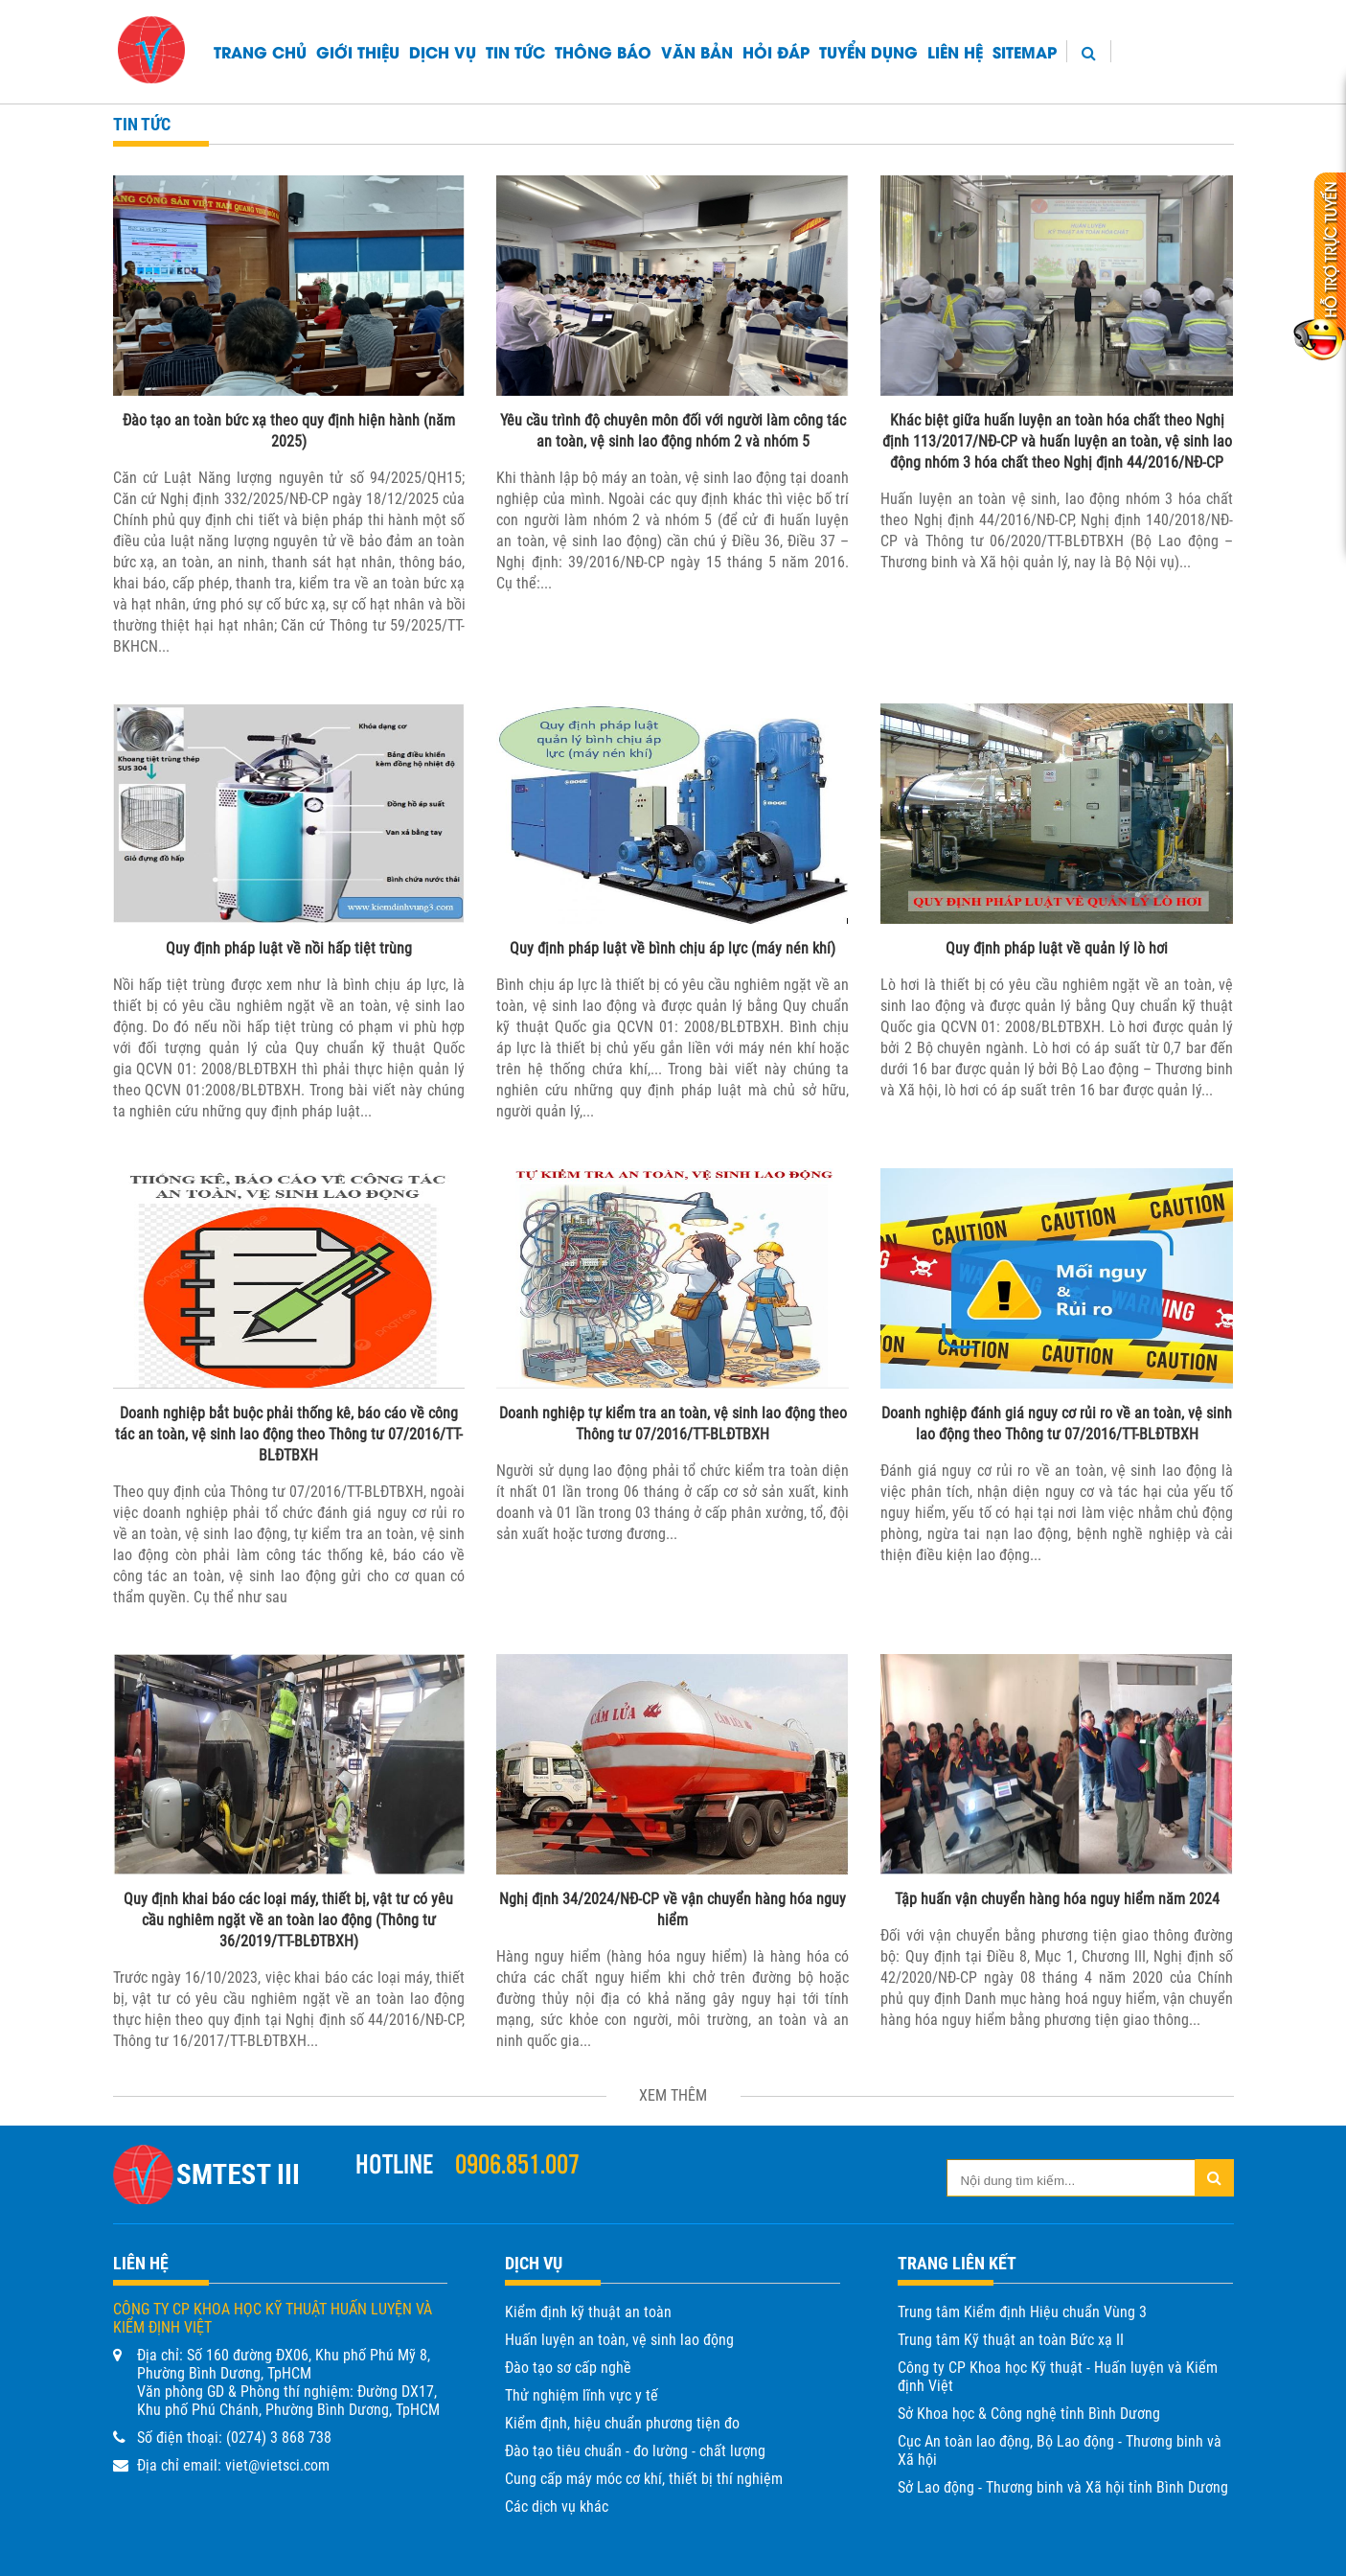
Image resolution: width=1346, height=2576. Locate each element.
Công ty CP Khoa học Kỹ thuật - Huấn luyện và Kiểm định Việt (1058, 2376)
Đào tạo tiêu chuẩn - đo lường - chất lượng (635, 2451)
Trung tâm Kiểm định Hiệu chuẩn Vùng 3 (1022, 2312)
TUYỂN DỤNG (868, 51)
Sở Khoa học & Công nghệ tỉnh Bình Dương (1029, 2413)
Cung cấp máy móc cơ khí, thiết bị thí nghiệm (644, 2479)
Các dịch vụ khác (556, 2506)
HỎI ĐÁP (776, 51)
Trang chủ (260, 51)
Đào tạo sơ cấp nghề (568, 2367)
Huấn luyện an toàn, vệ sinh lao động (619, 2340)
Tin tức (515, 51)
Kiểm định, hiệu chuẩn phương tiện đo (622, 2423)
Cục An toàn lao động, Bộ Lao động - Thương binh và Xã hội (1059, 2450)
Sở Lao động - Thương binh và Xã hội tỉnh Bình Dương (1063, 2487)
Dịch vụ (442, 51)
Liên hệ (955, 51)
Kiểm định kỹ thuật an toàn (588, 2312)
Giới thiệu (357, 51)
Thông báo (603, 51)
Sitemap (1024, 51)
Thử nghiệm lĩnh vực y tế (581, 2395)
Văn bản (697, 51)
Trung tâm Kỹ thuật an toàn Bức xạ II (1011, 2340)
